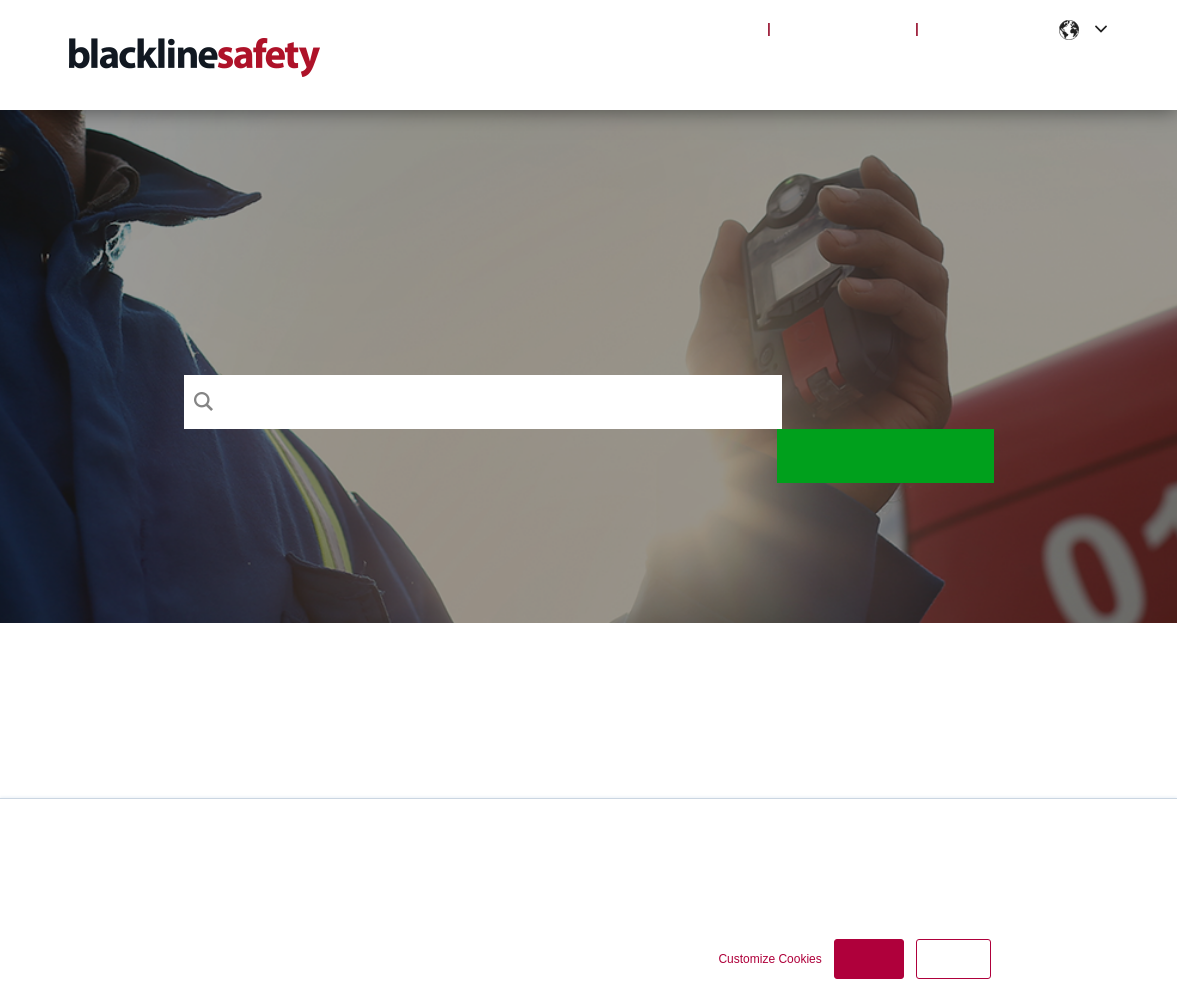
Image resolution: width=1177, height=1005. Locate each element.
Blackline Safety (843, 28)
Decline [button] (953, 959)
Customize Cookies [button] (769, 959)
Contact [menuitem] (1071, 70)
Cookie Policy (730, 864)
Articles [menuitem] (827, 70)
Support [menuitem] (624, 70)
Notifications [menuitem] (948, 70)
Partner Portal (988, 28)
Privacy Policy (630, 864)
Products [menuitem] (725, 70)
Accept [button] (869, 959)
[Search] (483, 402)
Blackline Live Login (683, 28)
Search (887, 402)
